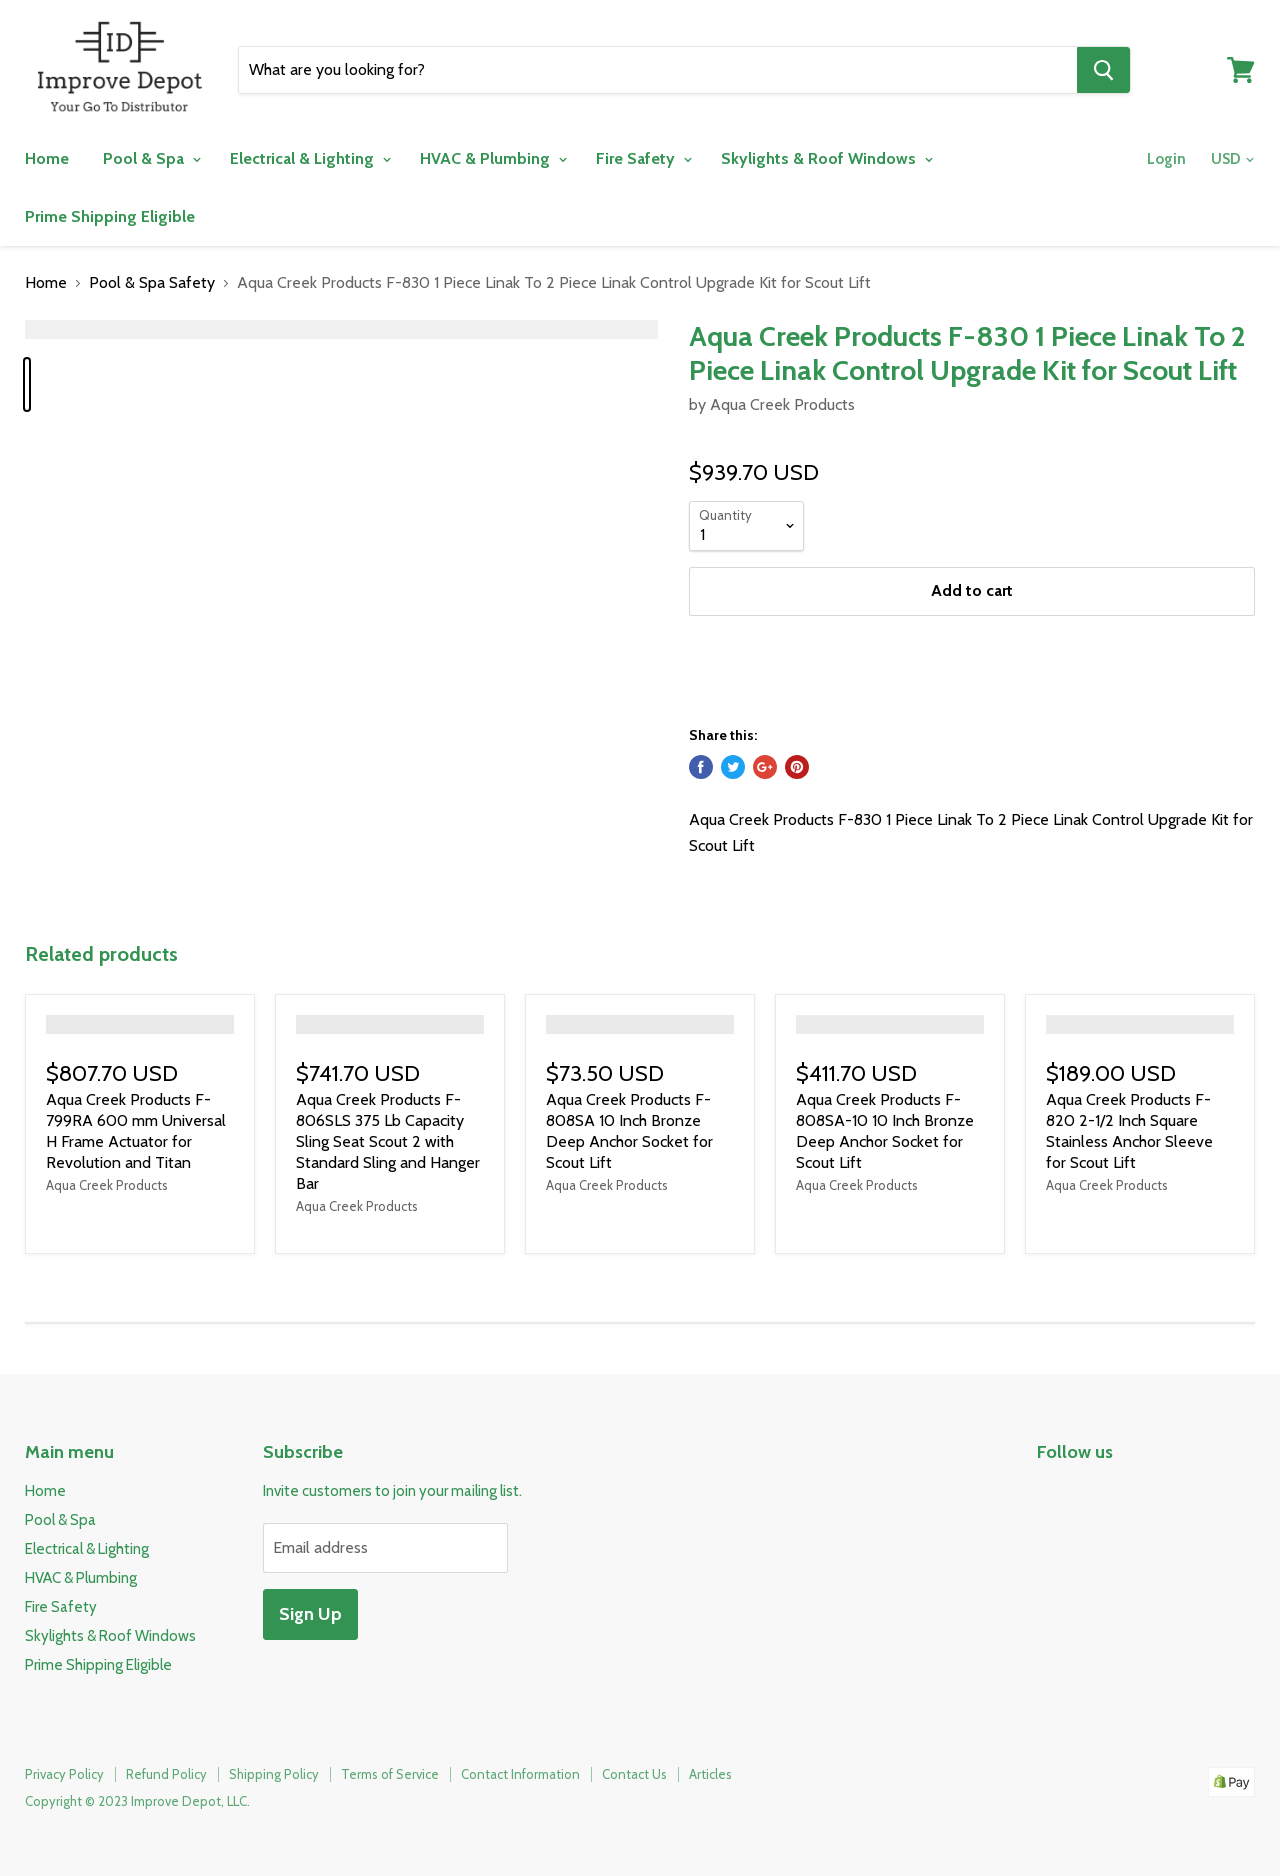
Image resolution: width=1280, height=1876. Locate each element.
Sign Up (310, 1614)
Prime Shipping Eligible (110, 216)
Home (47, 158)
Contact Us (634, 1774)
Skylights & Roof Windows (826, 158)
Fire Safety (643, 158)
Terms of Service (390, 1774)
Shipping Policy (274, 1774)
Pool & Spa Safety (152, 283)
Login (1166, 159)
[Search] (658, 70)
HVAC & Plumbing (493, 158)
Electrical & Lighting (310, 158)
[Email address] (385, 1548)
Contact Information (520, 1774)
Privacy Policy (64, 1774)
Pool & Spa (151, 158)
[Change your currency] (1231, 159)
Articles (710, 1774)
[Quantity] (746, 526)
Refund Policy (166, 1774)
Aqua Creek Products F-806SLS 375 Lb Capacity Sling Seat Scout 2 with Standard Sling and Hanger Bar (388, 1141)
